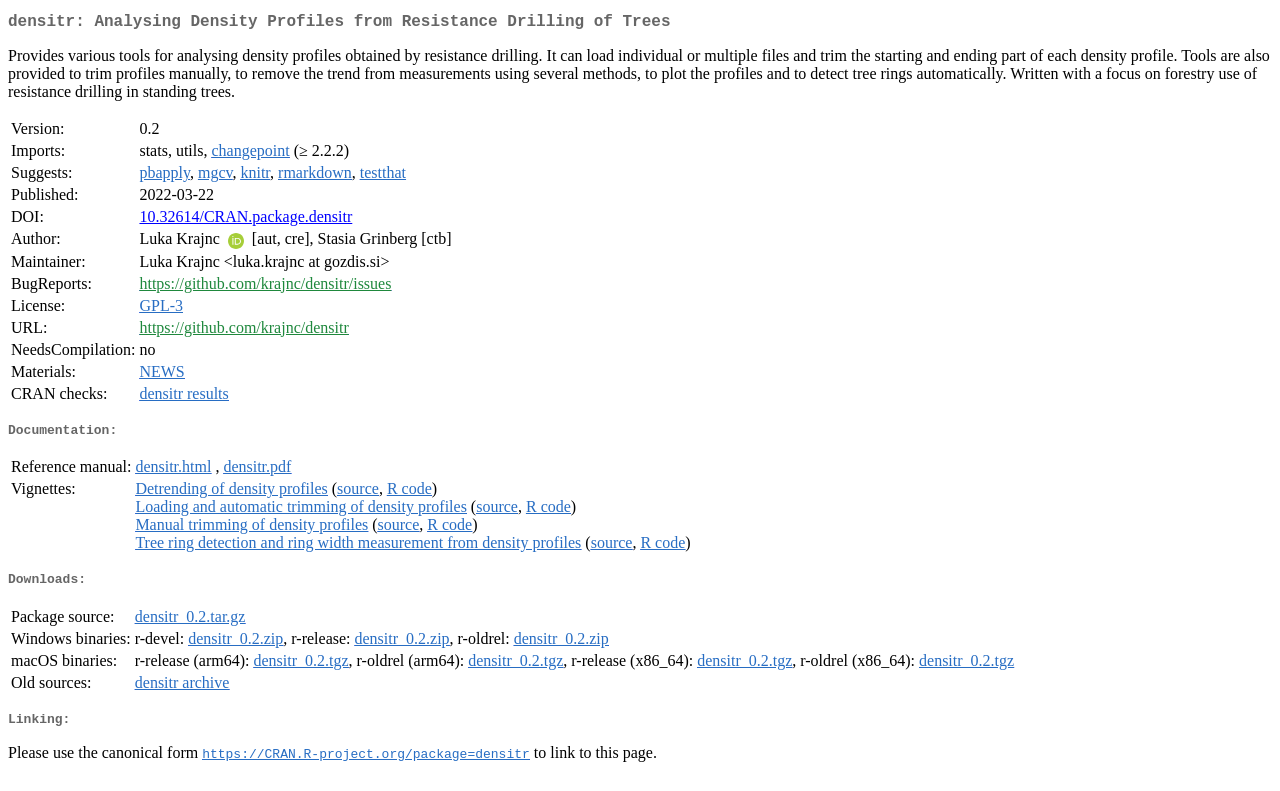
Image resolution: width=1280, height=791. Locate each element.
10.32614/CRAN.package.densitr (245, 220)
